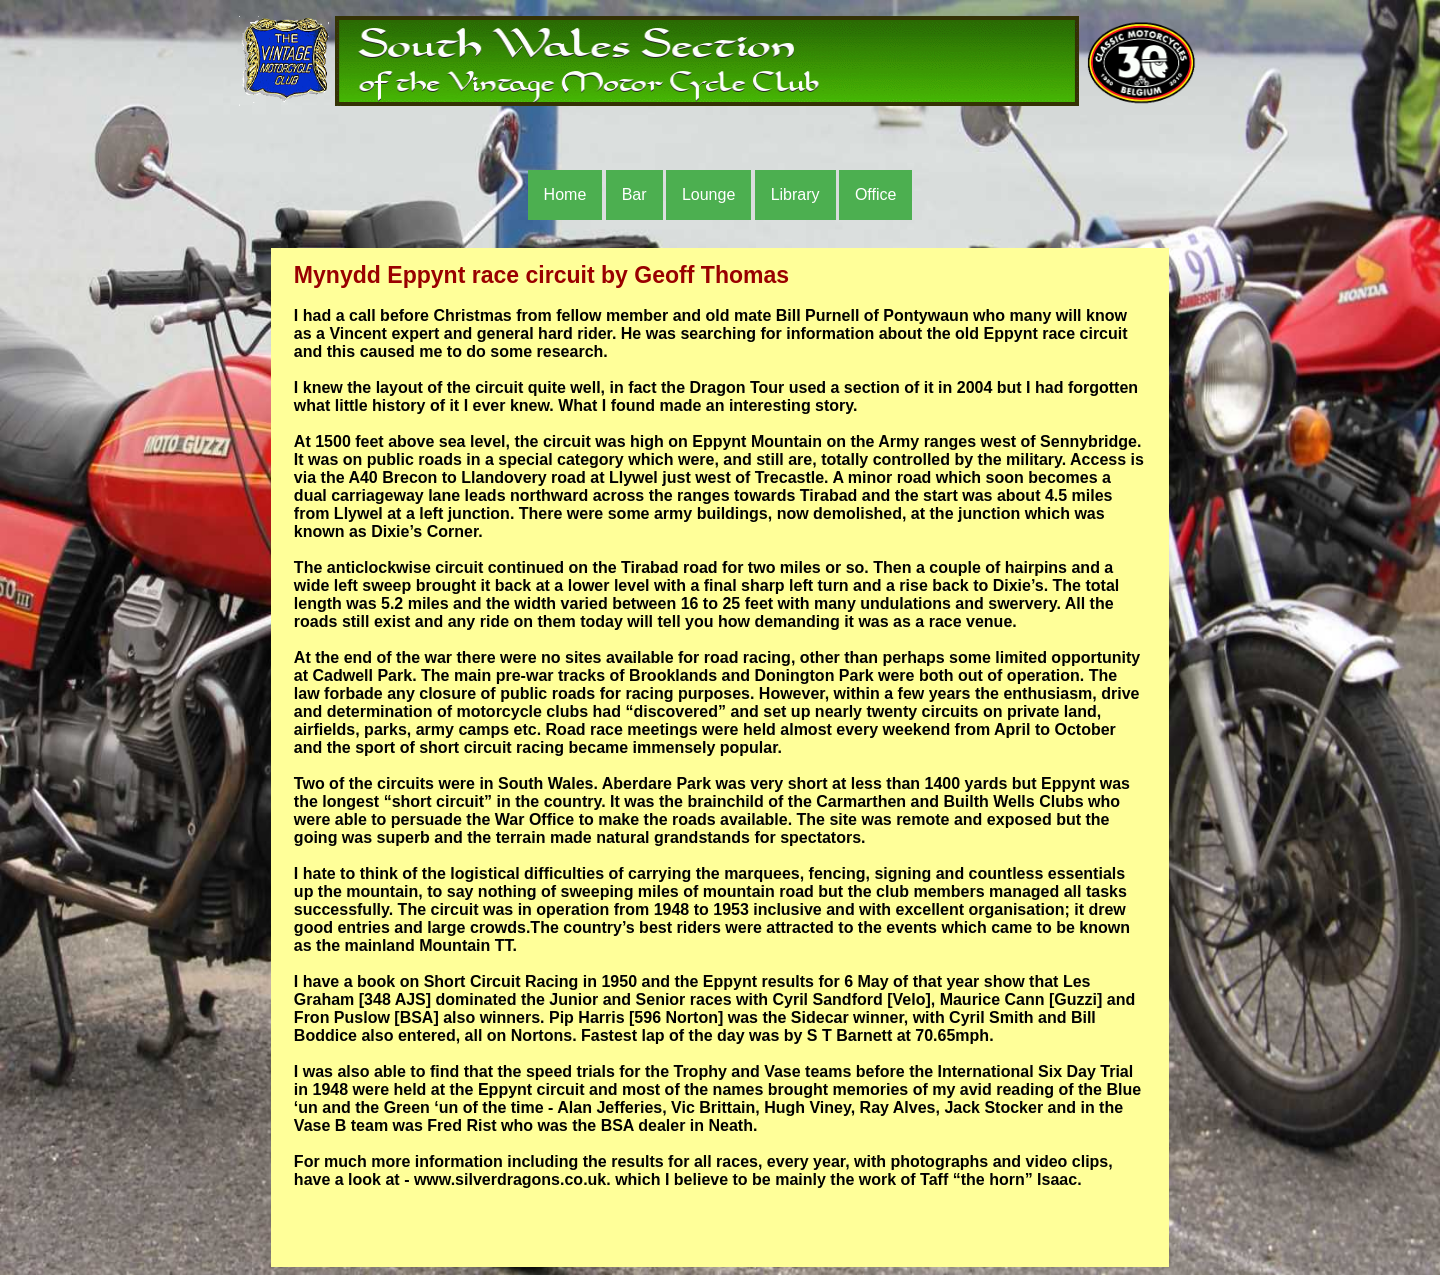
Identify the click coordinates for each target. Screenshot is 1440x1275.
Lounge (708, 194)
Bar (634, 194)
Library (795, 194)
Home (565, 194)
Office (876, 194)
